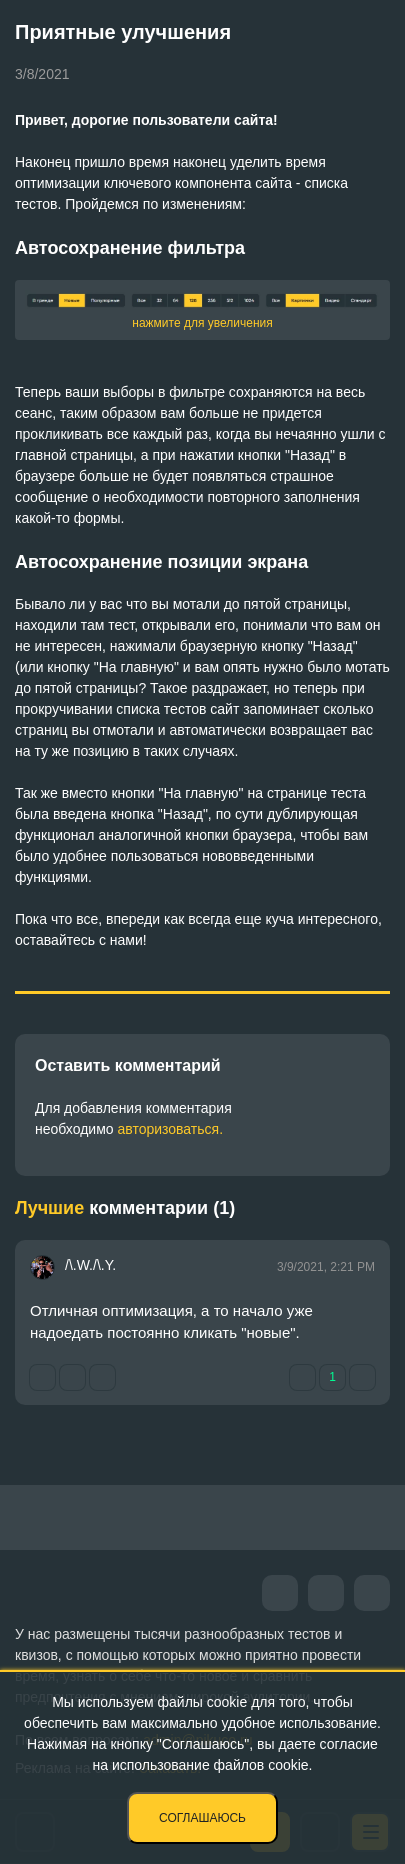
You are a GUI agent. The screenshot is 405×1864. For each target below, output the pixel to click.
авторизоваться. (170, 1129)
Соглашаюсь (202, 1818)
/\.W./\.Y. (90, 1265)
